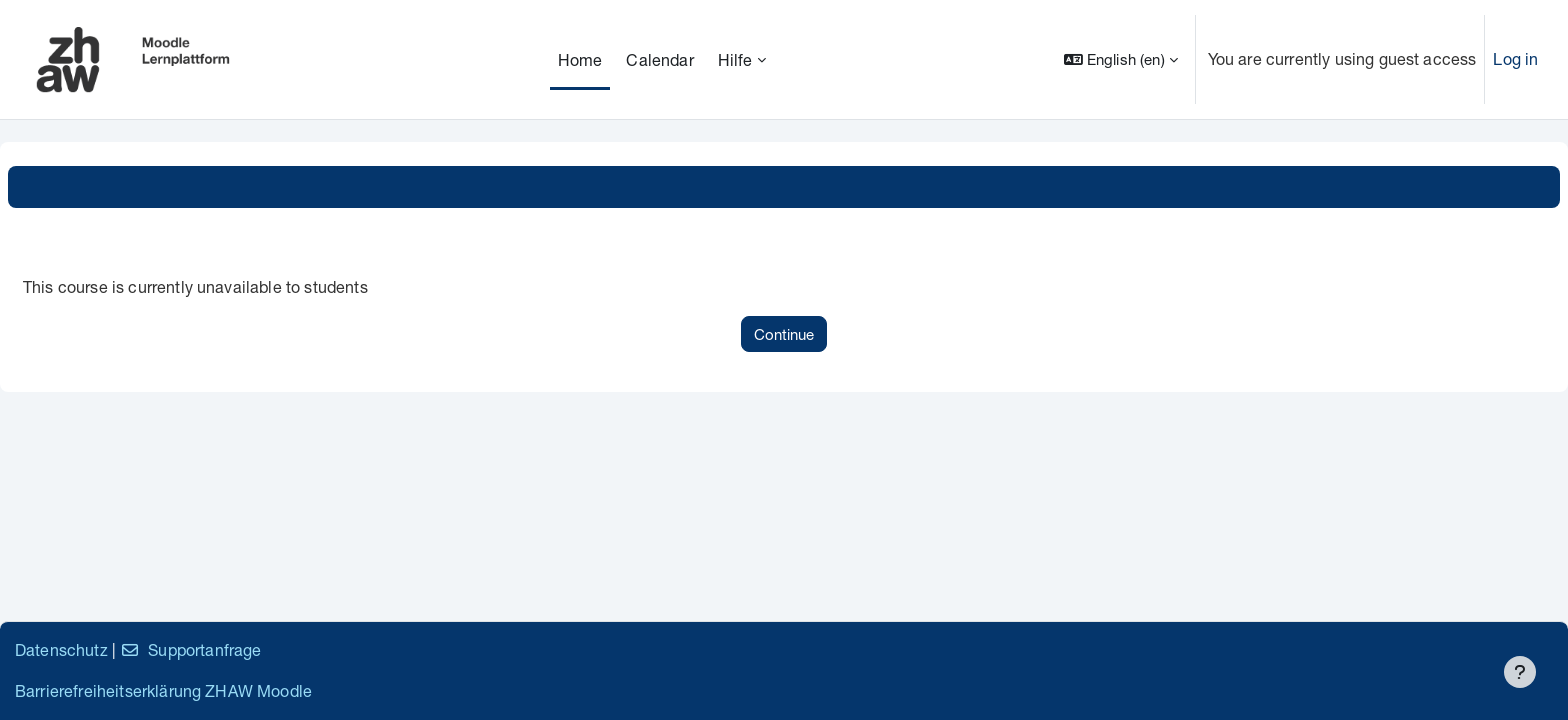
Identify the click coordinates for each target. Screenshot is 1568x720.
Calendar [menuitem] (659, 59)
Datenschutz (61, 649)
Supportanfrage (190, 649)
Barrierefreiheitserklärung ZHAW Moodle (163, 690)
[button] (1121, 59)
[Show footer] (1520, 672)
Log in (1515, 58)
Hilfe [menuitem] (735, 59)
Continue (784, 334)
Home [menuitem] (580, 59)
